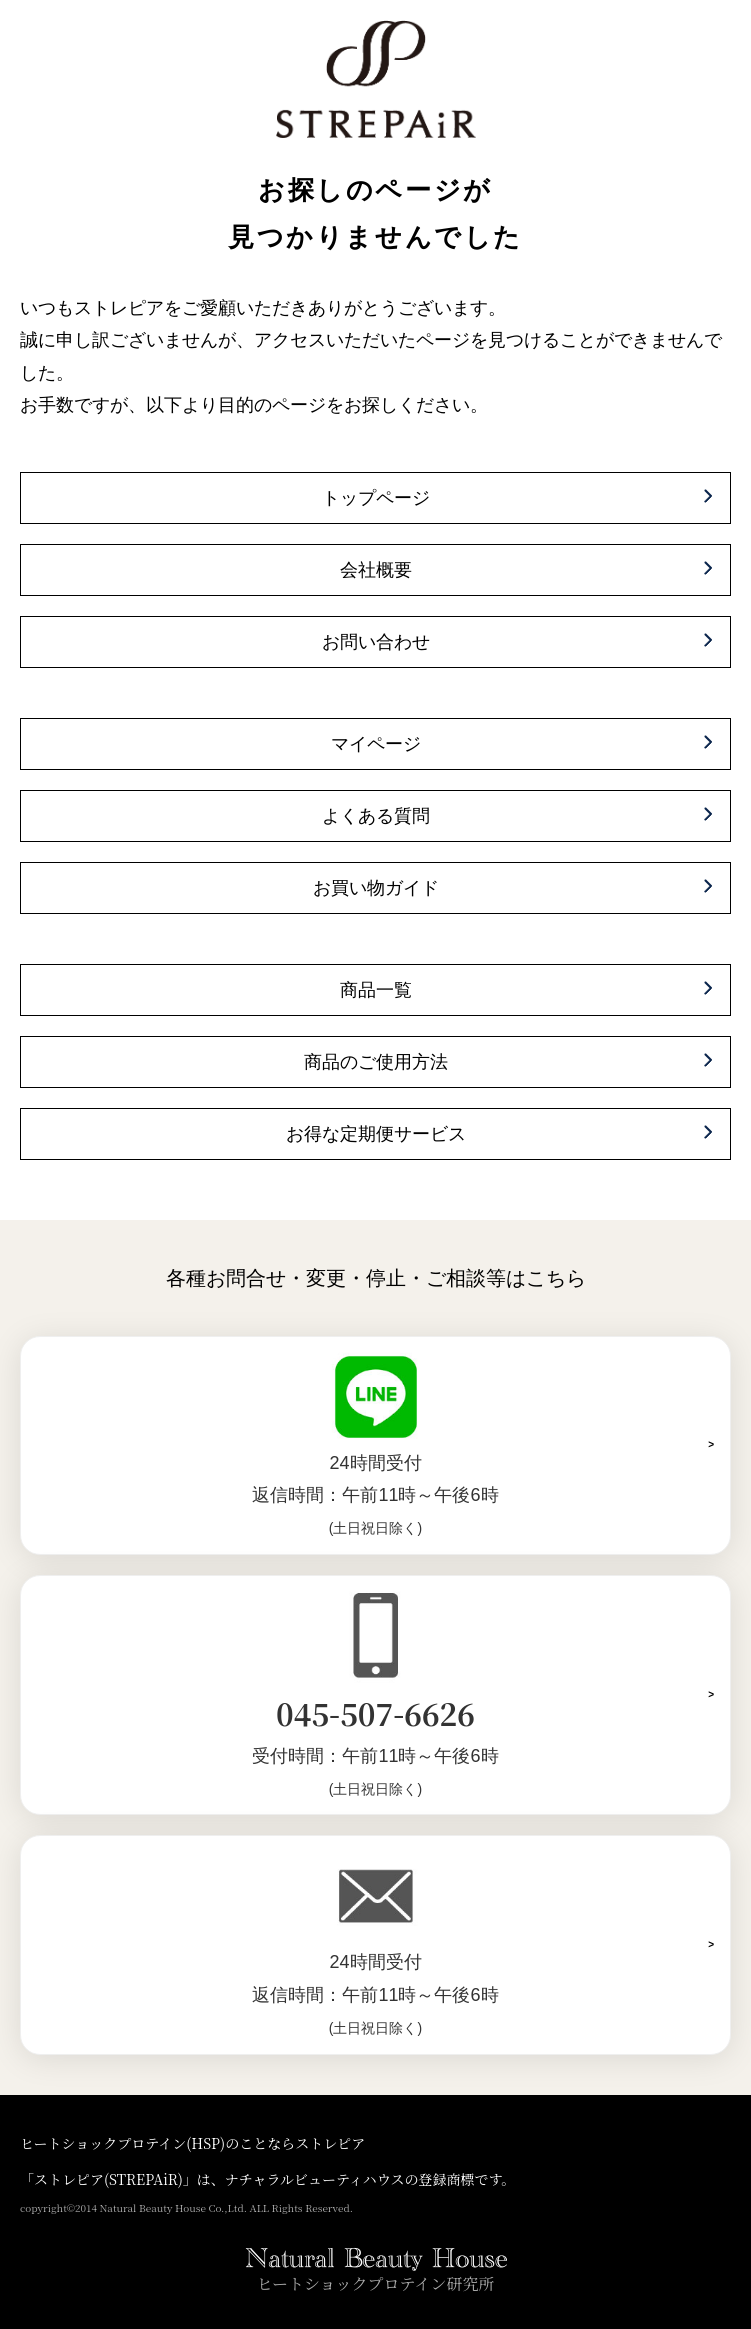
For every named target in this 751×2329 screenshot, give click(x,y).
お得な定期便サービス (376, 1134)
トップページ (376, 498)
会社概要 (376, 570)
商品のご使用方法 (376, 1062)
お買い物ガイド (376, 888)
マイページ (376, 744)
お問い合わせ (376, 642)
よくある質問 (376, 816)
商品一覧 (376, 990)
